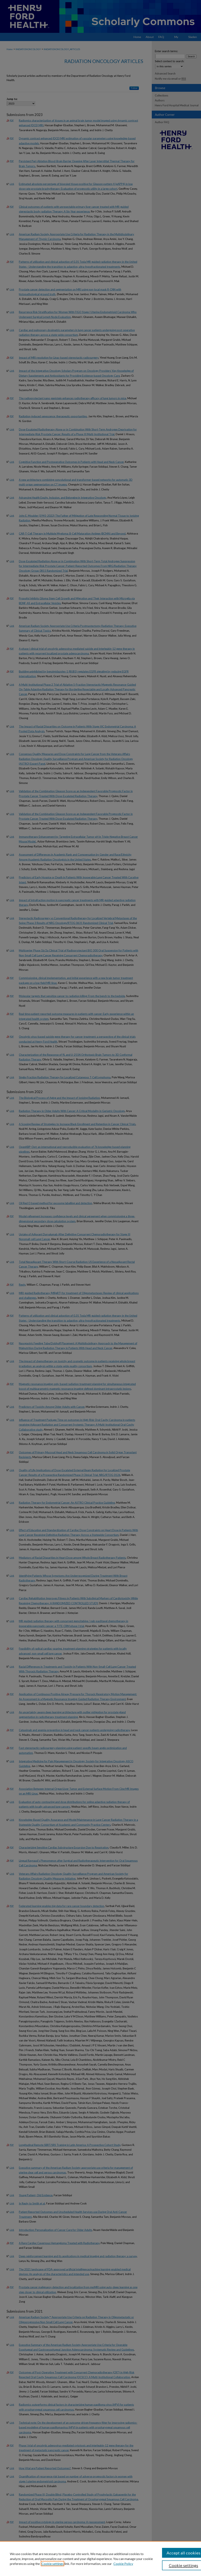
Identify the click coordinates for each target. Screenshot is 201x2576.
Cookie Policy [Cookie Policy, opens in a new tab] (123, 2564)
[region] (100, 2558)
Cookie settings (52, 2564)
